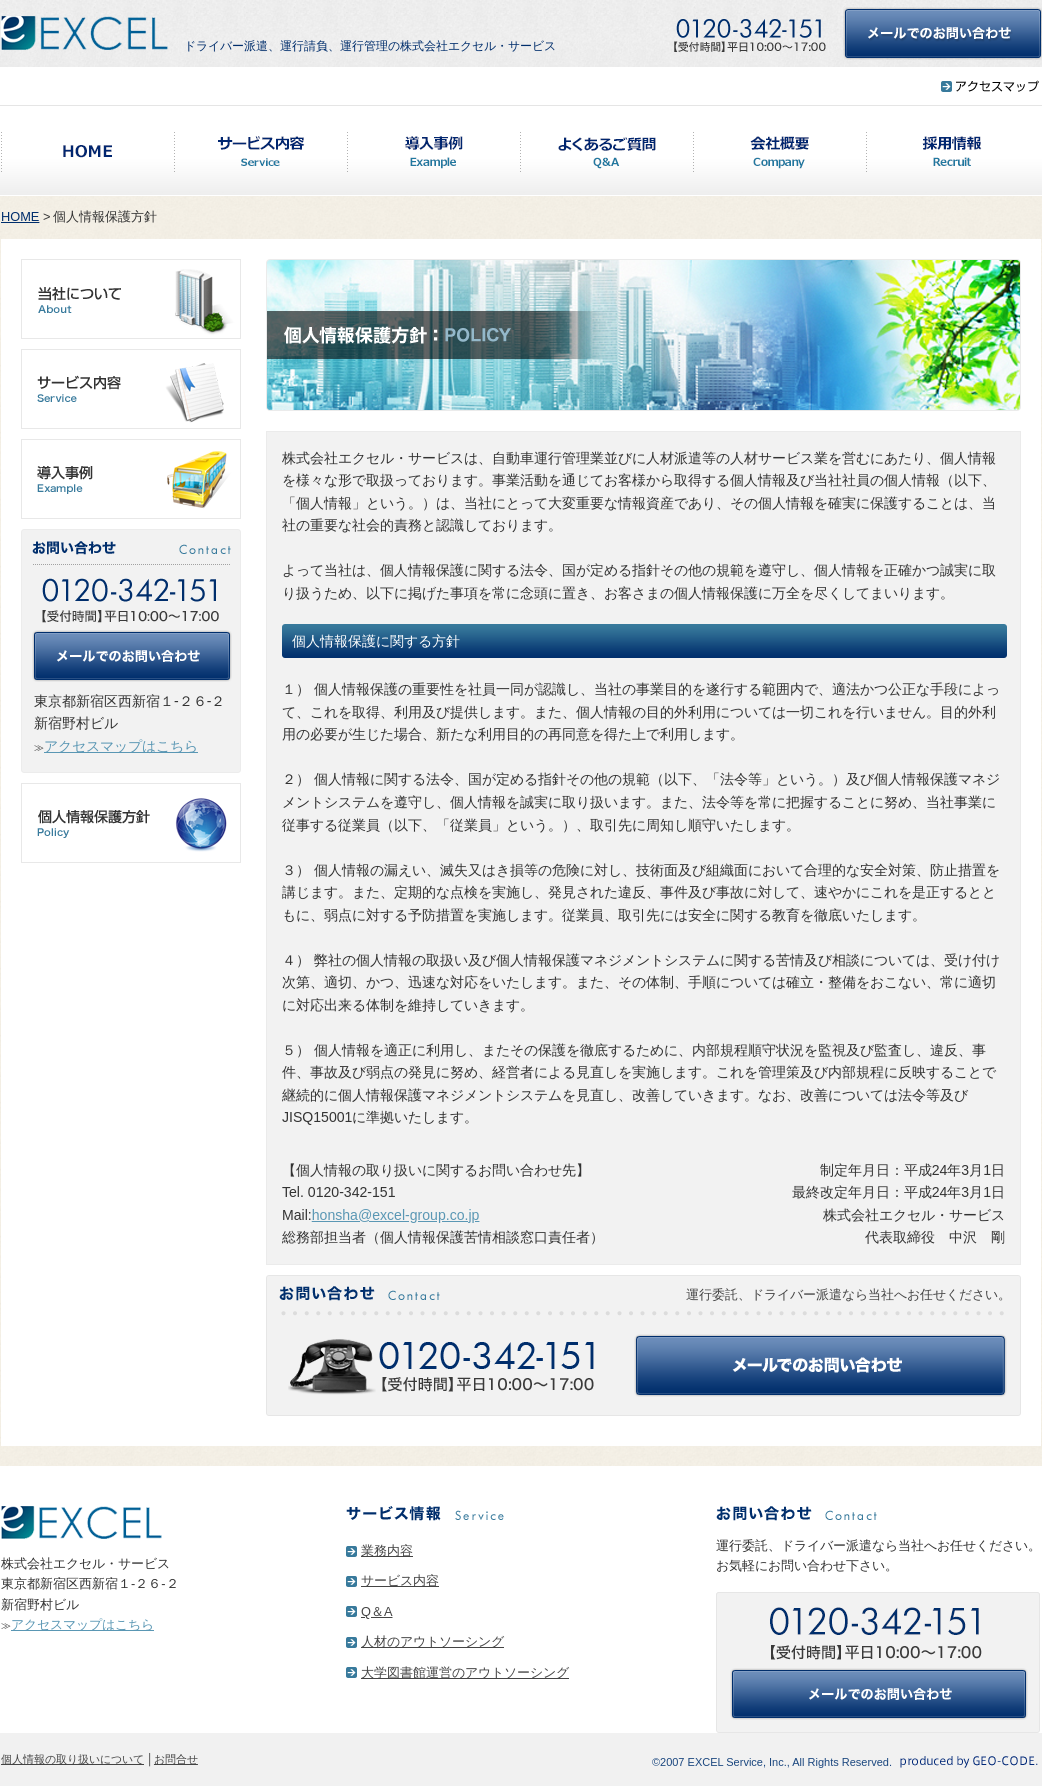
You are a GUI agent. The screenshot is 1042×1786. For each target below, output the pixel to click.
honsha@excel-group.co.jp (396, 1215)
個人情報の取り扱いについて (72, 1759)
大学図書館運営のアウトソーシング (465, 1672)
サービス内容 (400, 1580)
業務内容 (387, 1550)
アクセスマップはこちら (121, 746)
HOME (20, 216)
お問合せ (176, 1759)
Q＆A (377, 1611)
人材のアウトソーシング (432, 1641)
